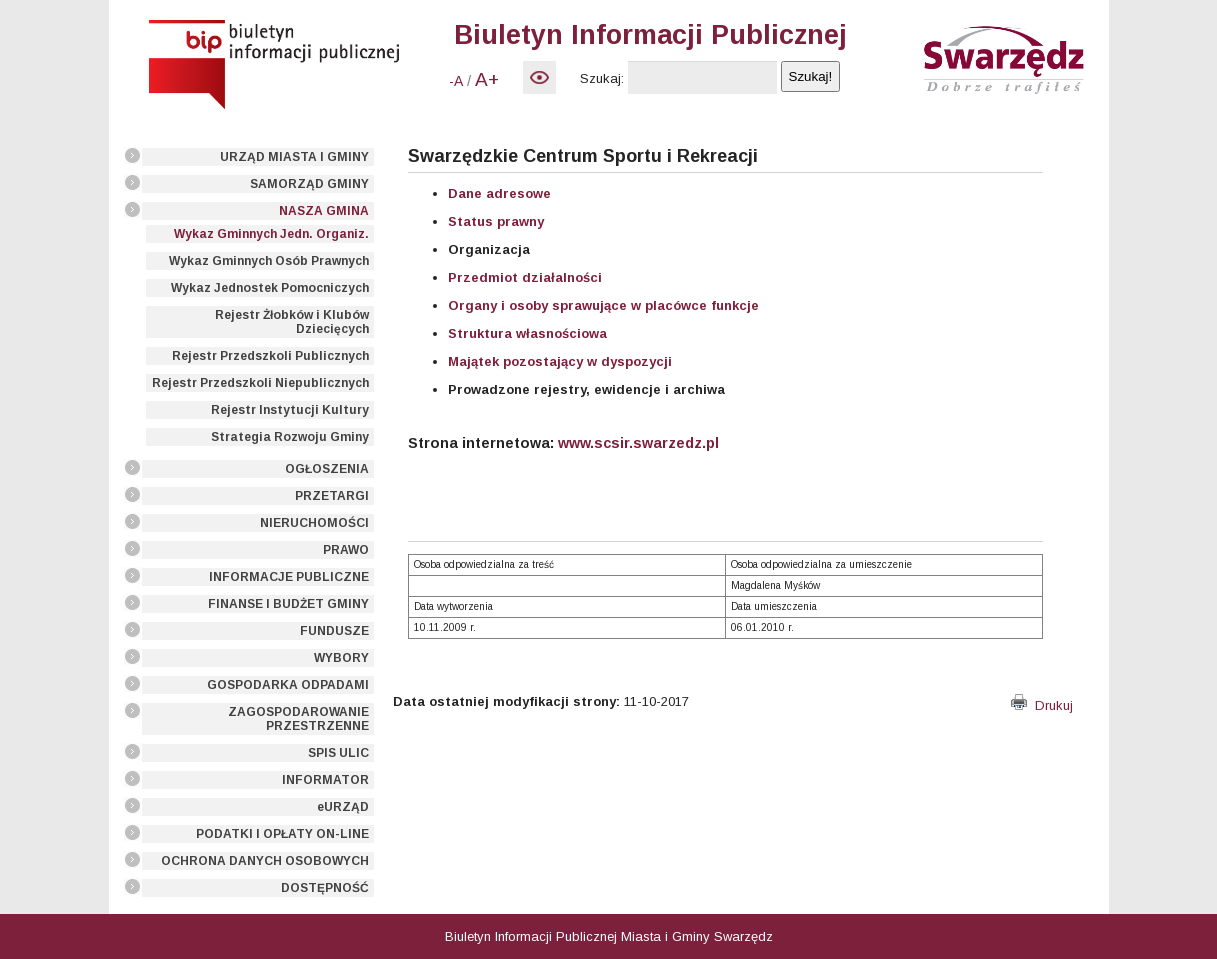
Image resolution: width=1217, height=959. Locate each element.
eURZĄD (343, 807)
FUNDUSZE (334, 631)
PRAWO (346, 550)
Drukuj (1042, 705)
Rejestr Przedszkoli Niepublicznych (260, 383)
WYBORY (341, 658)
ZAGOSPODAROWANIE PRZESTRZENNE (298, 719)
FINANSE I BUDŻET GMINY (288, 604)
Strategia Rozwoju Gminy (290, 437)
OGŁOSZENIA (327, 469)
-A (456, 81)
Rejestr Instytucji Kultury (290, 410)
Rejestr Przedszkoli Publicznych (270, 356)
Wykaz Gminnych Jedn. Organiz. (271, 234)
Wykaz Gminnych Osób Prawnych (269, 261)
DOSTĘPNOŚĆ (325, 888)
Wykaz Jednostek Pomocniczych (270, 288)
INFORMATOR (325, 780)
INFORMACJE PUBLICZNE (289, 577)
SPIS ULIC (338, 753)
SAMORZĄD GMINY (309, 184)
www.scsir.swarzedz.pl (638, 443)
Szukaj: (602, 78)
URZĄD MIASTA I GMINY (294, 157)
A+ (487, 79)
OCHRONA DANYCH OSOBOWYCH (265, 861)
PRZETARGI (332, 496)
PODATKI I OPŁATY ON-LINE (282, 834)
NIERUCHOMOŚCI (314, 523)
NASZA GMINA (324, 211)
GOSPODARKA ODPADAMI (288, 685)
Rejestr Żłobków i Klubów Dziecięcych (292, 322)
